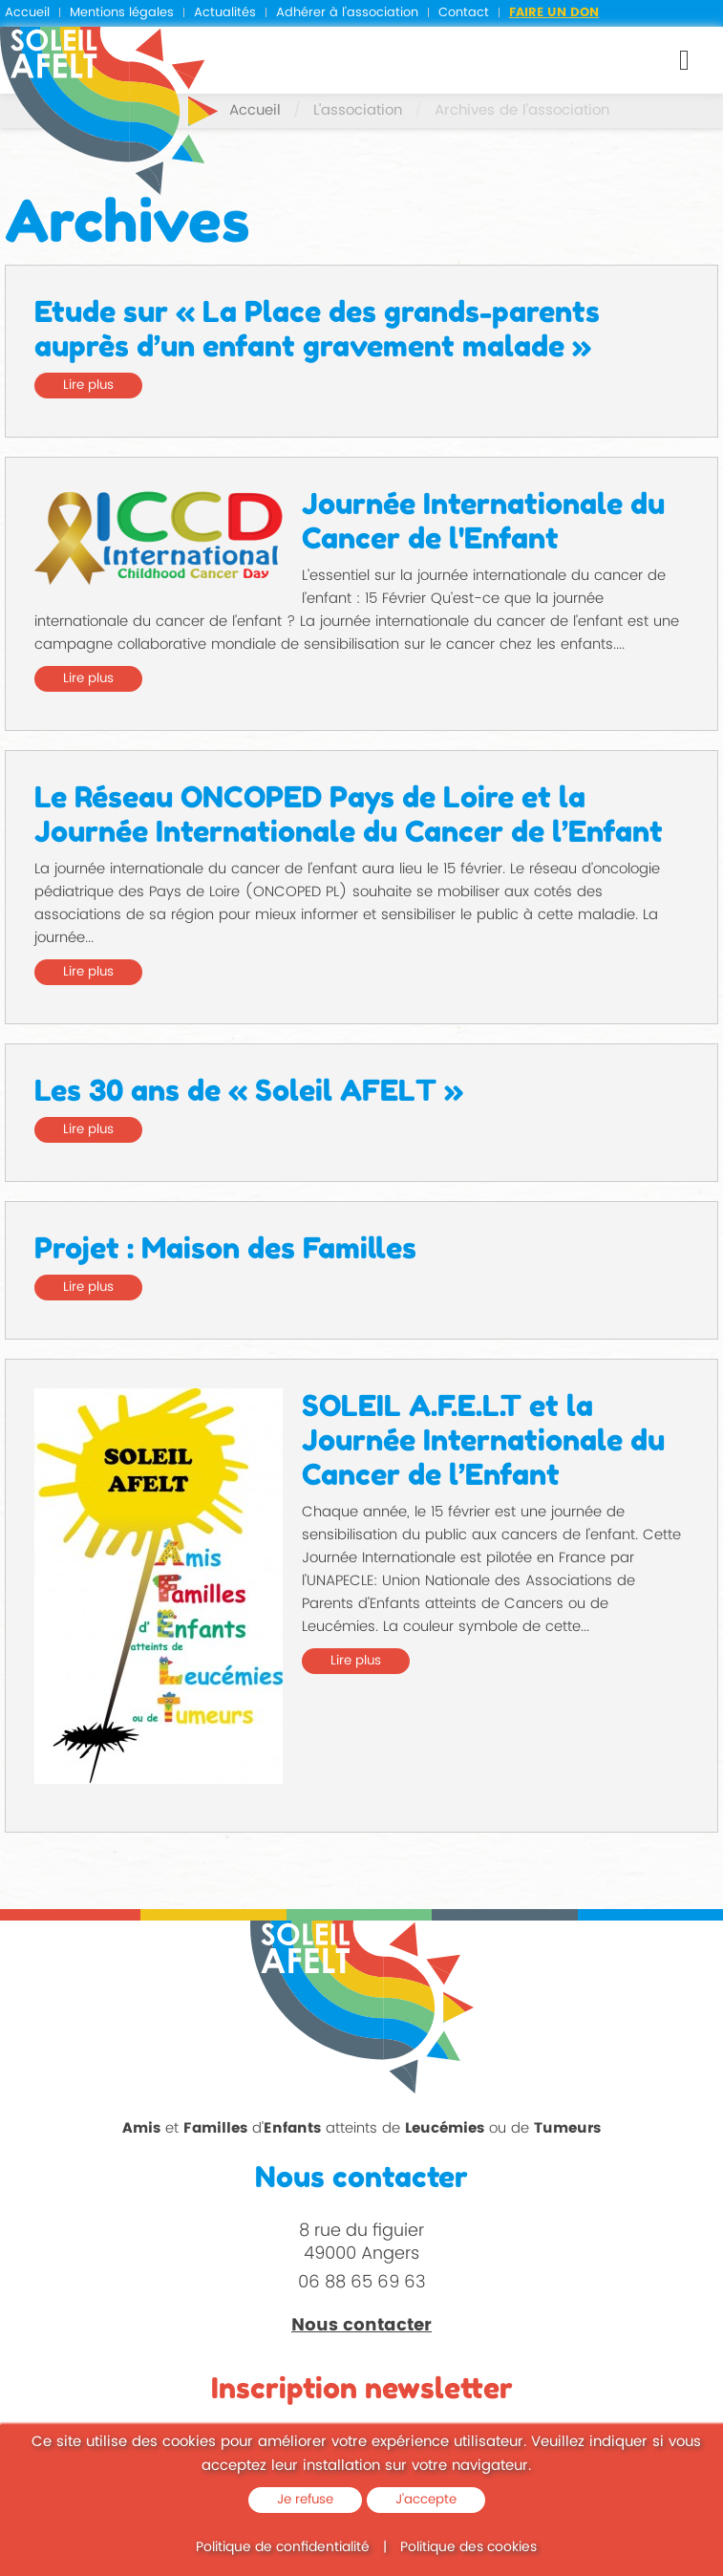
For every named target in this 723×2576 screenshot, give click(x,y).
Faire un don (554, 13)
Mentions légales (122, 13)
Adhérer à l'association (347, 13)
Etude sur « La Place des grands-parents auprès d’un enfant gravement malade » (317, 328)
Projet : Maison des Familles (225, 1248)
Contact (463, 13)
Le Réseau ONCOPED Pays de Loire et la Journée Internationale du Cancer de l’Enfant (348, 814)
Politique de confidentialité (283, 2547)
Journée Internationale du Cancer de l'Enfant (483, 520)
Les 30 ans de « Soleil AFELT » (248, 1090)
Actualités (225, 13)
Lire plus (88, 385)
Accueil (27, 13)
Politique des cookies (468, 2547)
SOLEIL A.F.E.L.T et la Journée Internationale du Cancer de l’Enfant (483, 1440)
